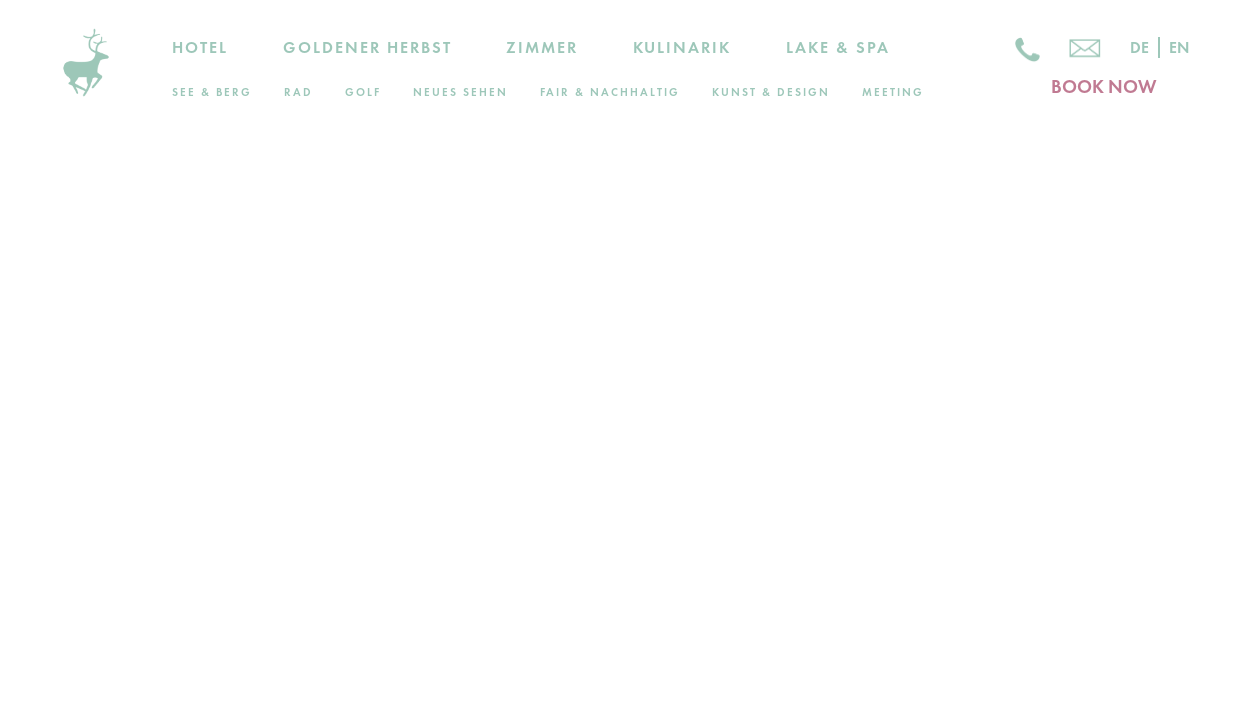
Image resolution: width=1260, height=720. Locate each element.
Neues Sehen (460, 92)
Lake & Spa (838, 47)
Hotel (200, 47)
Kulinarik (682, 47)
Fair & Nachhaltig (610, 92)
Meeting (893, 92)
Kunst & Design (771, 92)
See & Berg (212, 92)
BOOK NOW (1103, 86)
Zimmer (542, 47)
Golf (363, 92)
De (1139, 47)
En (1179, 47)
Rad (298, 92)
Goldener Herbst (367, 47)
